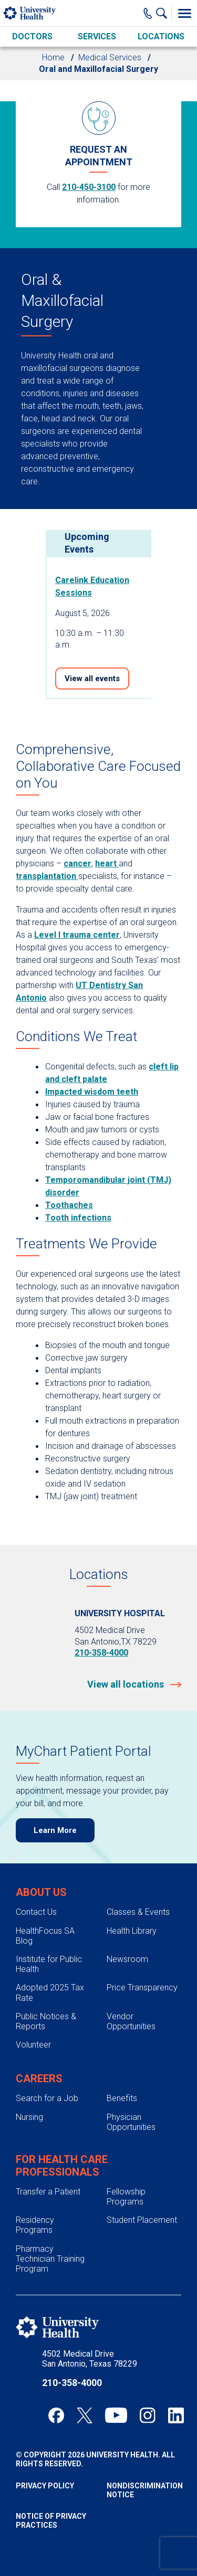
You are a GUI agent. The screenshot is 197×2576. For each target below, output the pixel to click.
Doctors (32, 36)
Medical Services (109, 57)
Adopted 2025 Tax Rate (50, 1992)
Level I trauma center (77, 935)
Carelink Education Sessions (92, 586)
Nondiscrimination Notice (144, 2490)
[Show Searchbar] (164, 13)
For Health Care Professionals (62, 2165)
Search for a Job (47, 2098)
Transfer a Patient (48, 2192)
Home (53, 57)
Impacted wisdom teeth (91, 1092)
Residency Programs (35, 2225)
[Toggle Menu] (184, 13)
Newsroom (127, 1959)
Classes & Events (138, 1912)
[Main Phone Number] (148, 13)
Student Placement (142, 2220)
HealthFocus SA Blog (45, 1936)
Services (97, 36)
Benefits (122, 2098)
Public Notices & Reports (46, 2021)
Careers (39, 2078)
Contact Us (36, 1912)
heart (107, 863)
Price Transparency (142, 1987)
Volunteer (33, 2045)
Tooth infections (78, 1218)
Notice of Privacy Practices (51, 2520)
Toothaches (69, 1205)
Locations (161, 36)
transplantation (47, 876)
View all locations (126, 1684)
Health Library (132, 1931)
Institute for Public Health (49, 1964)
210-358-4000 (101, 1653)
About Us (41, 1892)
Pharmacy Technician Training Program (50, 2259)
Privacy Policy (45, 2486)
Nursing (29, 2117)
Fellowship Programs (126, 2197)
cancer (77, 863)
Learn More (55, 1830)
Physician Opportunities (131, 2122)
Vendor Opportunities (131, 2021)
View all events (92, 678)
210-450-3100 (89, 187)
